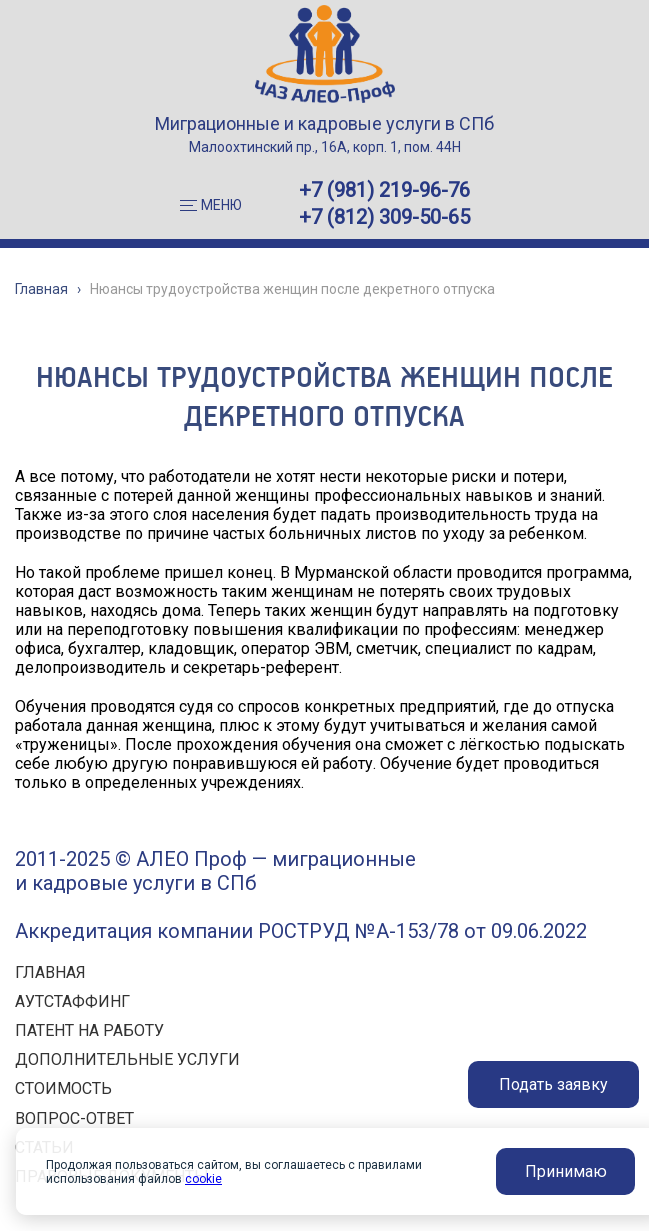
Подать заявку (553, 1084)
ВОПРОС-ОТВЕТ (74, 1118)
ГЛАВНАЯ (50, 972)
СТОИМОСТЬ (63, 1088)
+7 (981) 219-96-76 (384, 190)
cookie (203, 1179)
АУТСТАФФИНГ (72, 1001)
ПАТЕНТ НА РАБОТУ (89, 1030)
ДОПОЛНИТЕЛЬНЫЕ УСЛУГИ (127, 1059)
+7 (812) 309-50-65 (384, 217)
